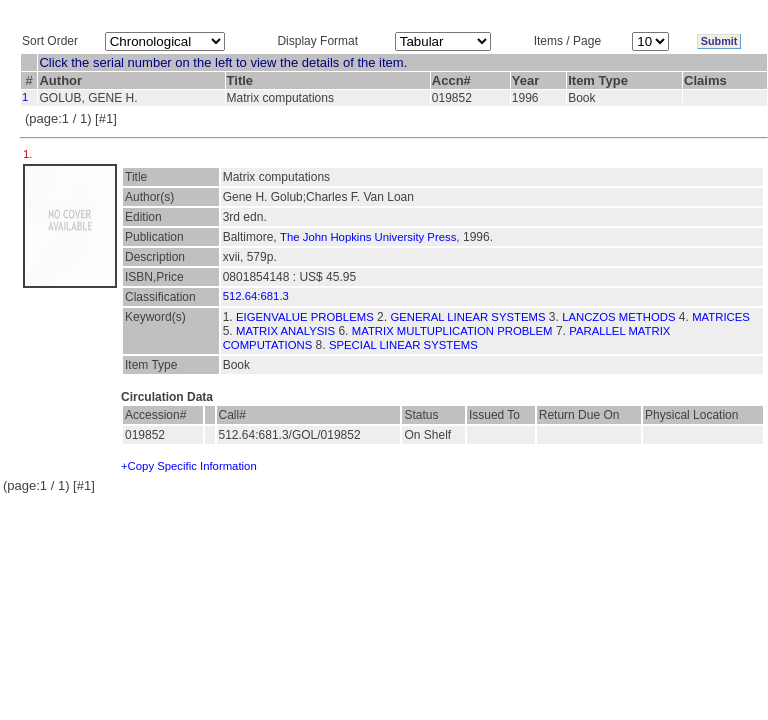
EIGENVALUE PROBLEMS (305, 317)
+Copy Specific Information (189, 466)
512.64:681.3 (256, 296)
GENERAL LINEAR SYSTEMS (467, 317)
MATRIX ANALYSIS (285, 331)
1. (29, 154)
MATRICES (721, 317)
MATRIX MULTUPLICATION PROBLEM (452, 331)
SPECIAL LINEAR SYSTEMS (403, 345)
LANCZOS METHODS (618, 317)
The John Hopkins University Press (368, 237)
